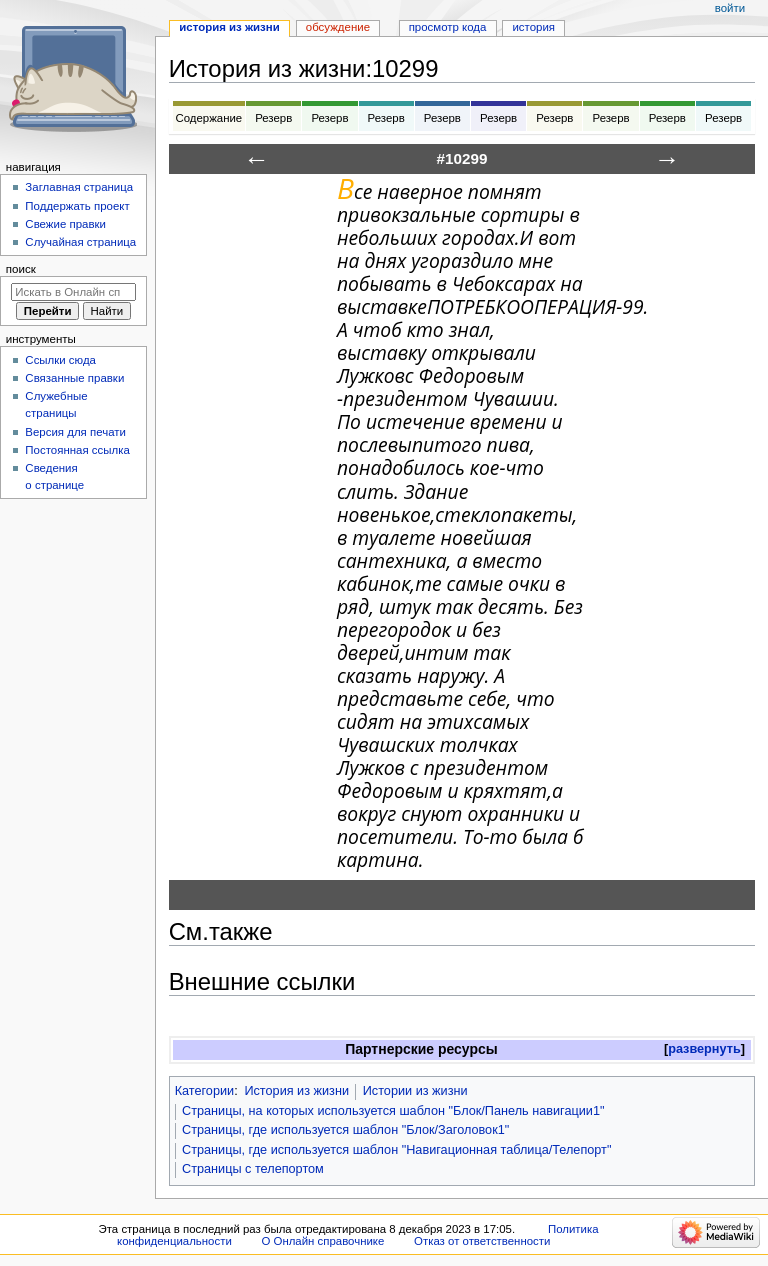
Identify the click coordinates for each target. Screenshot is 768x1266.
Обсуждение (338, 27)
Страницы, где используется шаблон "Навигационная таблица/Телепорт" (396, 1150)
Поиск (21, 269)
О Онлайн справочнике (322, 1241)
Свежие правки (65, 224)
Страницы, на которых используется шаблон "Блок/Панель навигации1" (393, 1111)
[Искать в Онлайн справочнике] (73, 292)
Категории (205, 1091)
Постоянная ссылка (77, 450)
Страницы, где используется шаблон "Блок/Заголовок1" (345, 1130)
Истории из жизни (415, 1091)
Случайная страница (80, 242)
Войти (730, 8)
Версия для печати (75, 432)
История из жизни (296, 1091)
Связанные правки (74, 378)
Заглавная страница (79, 187)
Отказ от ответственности (482, 1241)
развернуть (704, 1049)
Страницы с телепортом (253, 1169)
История (533, 27)
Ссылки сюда (60, 360)
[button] (704, 1049)
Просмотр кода (448, 27)
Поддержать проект (77, 206)
